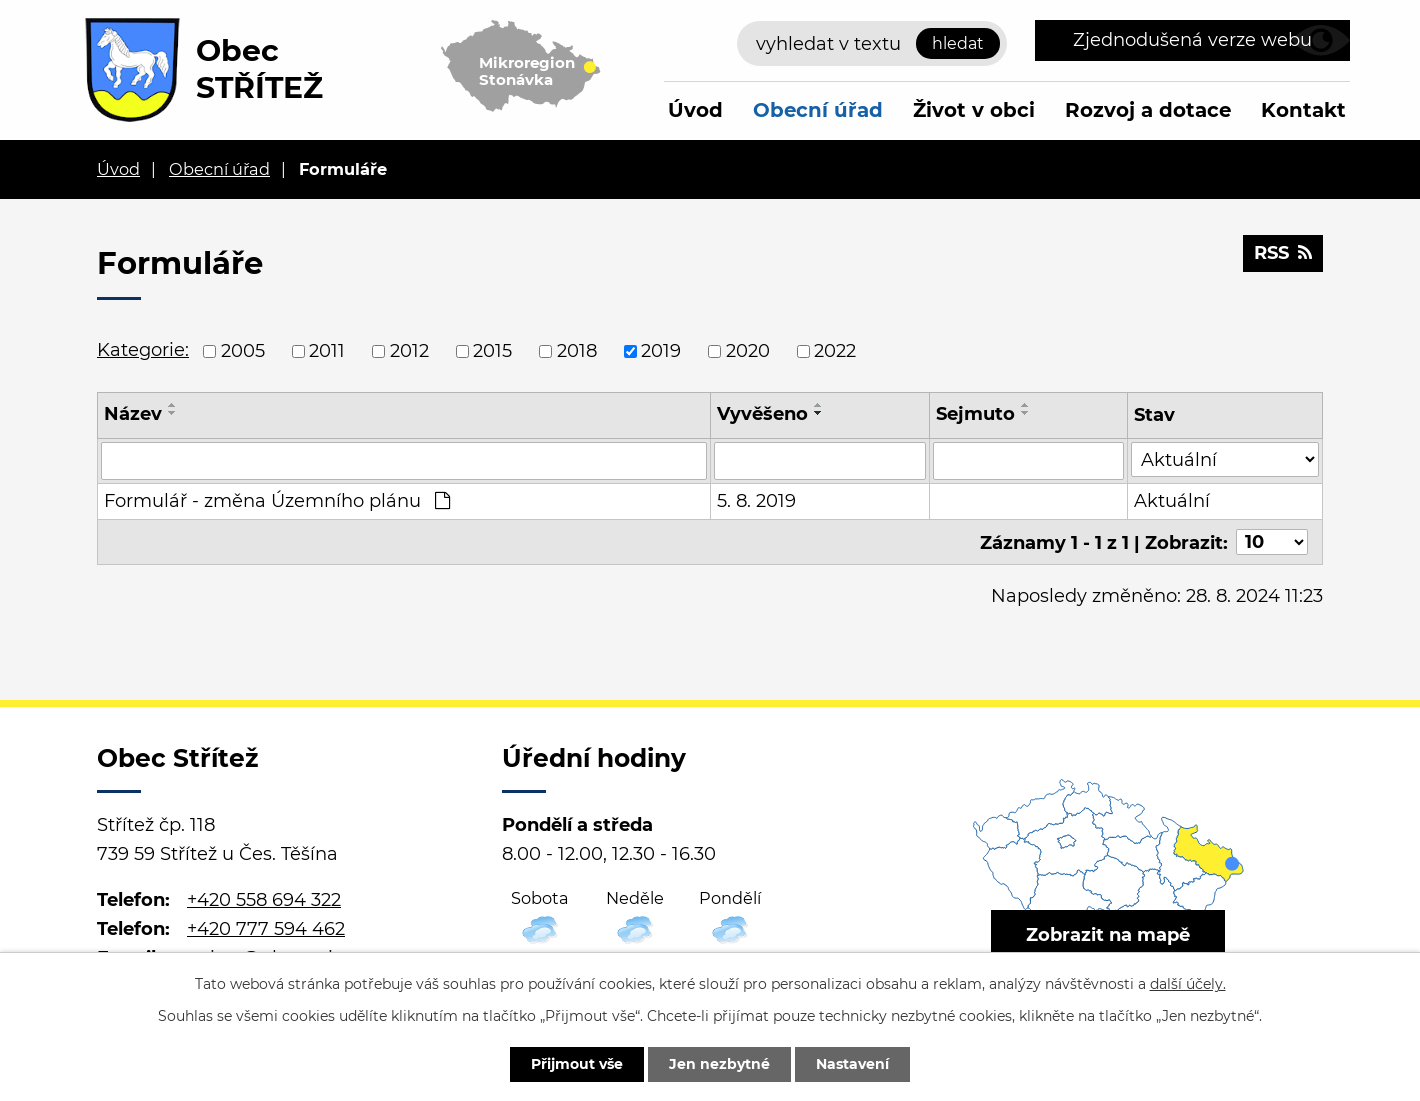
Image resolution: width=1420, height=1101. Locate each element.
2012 (409, 351)
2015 (492, 351)
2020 (748, 351)
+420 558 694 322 (264, 900)
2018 (577, 351)
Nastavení (852, 1064)
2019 (661, 351)
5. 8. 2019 (756, 501)
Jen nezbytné (719, 1064)
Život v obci (974, 110)
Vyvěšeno (762, 414)
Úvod (695, 110)
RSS (1283, 253)
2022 (835, 351)
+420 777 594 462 (266, 929)
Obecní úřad (818, 110)
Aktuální (1172, 501)
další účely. (1188, 984)
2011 (327, 351)
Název (133, 414)
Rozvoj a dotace (1148, 110)
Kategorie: (143, 350)
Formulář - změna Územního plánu (277, 501)
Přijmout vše (577, 1064)
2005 (243, 351)
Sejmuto (975, 414)
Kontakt (1303, 110)
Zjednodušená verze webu (1192, 40)
